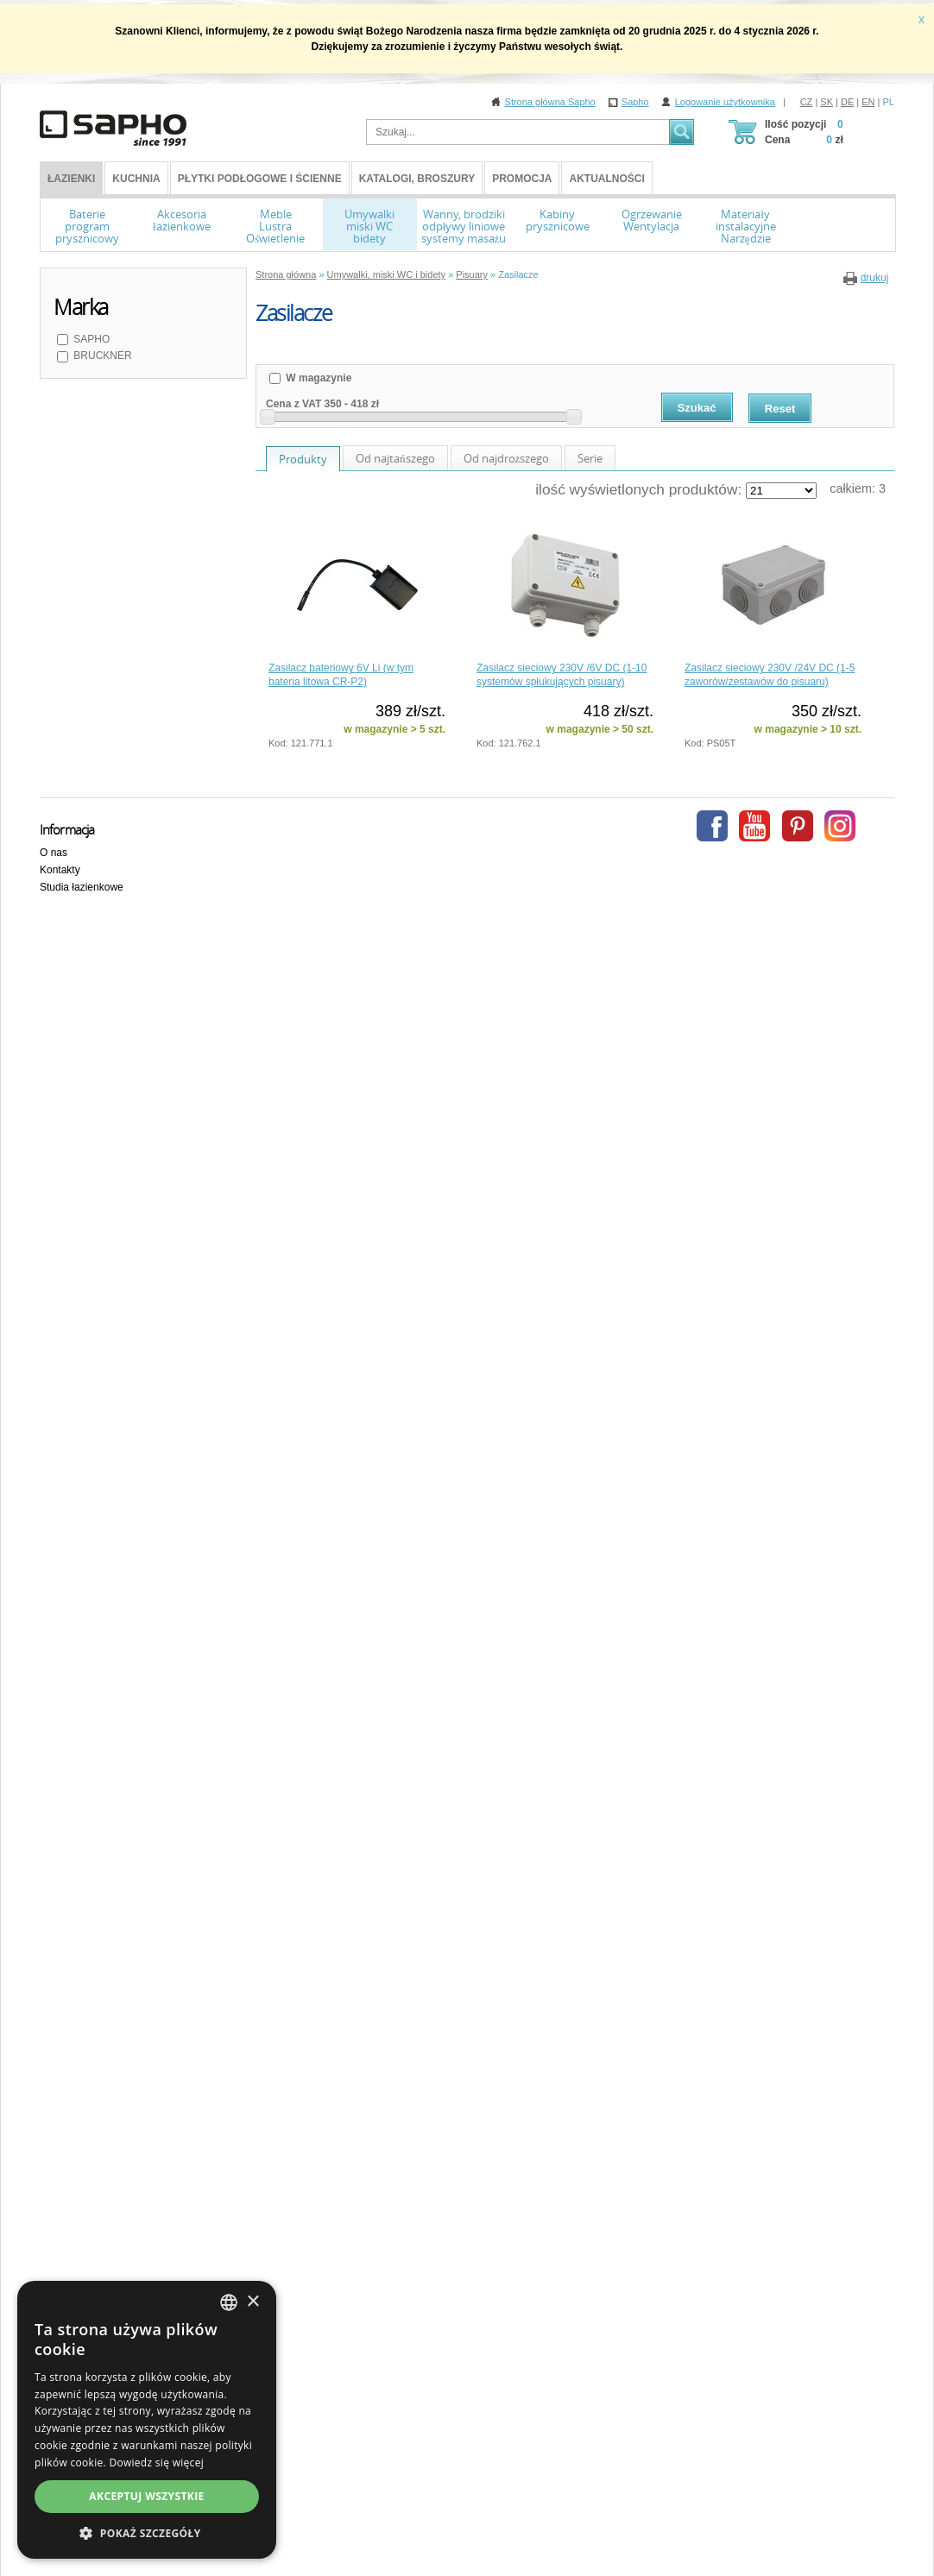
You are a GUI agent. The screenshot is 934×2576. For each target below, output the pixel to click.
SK (826, 102)
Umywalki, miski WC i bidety (386, 274)
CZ (806, 102)
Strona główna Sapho (550, 102)
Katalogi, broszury (417, 179)
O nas (53, 853)
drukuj (875, 278)
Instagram (839, 825)
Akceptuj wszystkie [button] (146, 2496)
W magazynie (317, 378)
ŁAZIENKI (71, 179)
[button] (147, 2532)
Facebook (712, 825)
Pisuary (472, 274)
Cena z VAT (293, 404)
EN (867, 102)
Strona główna (286, 274)
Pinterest (797, 825)
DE (847, 102)
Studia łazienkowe (81, 887)
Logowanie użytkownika (725, 102)
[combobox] (228, 2302)
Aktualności (606, 179)
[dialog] (146, 2420)
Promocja (522, 179)
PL (888, 102)
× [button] (252, 2302)
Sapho (635, 102)
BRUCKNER (101, 356)
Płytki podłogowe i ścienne (260, 179)
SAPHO (90, 339)
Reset (780, 408)
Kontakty (60, 870)
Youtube (754, 825)
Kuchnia (136, 179)
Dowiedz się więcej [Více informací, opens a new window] (156, 2462)
